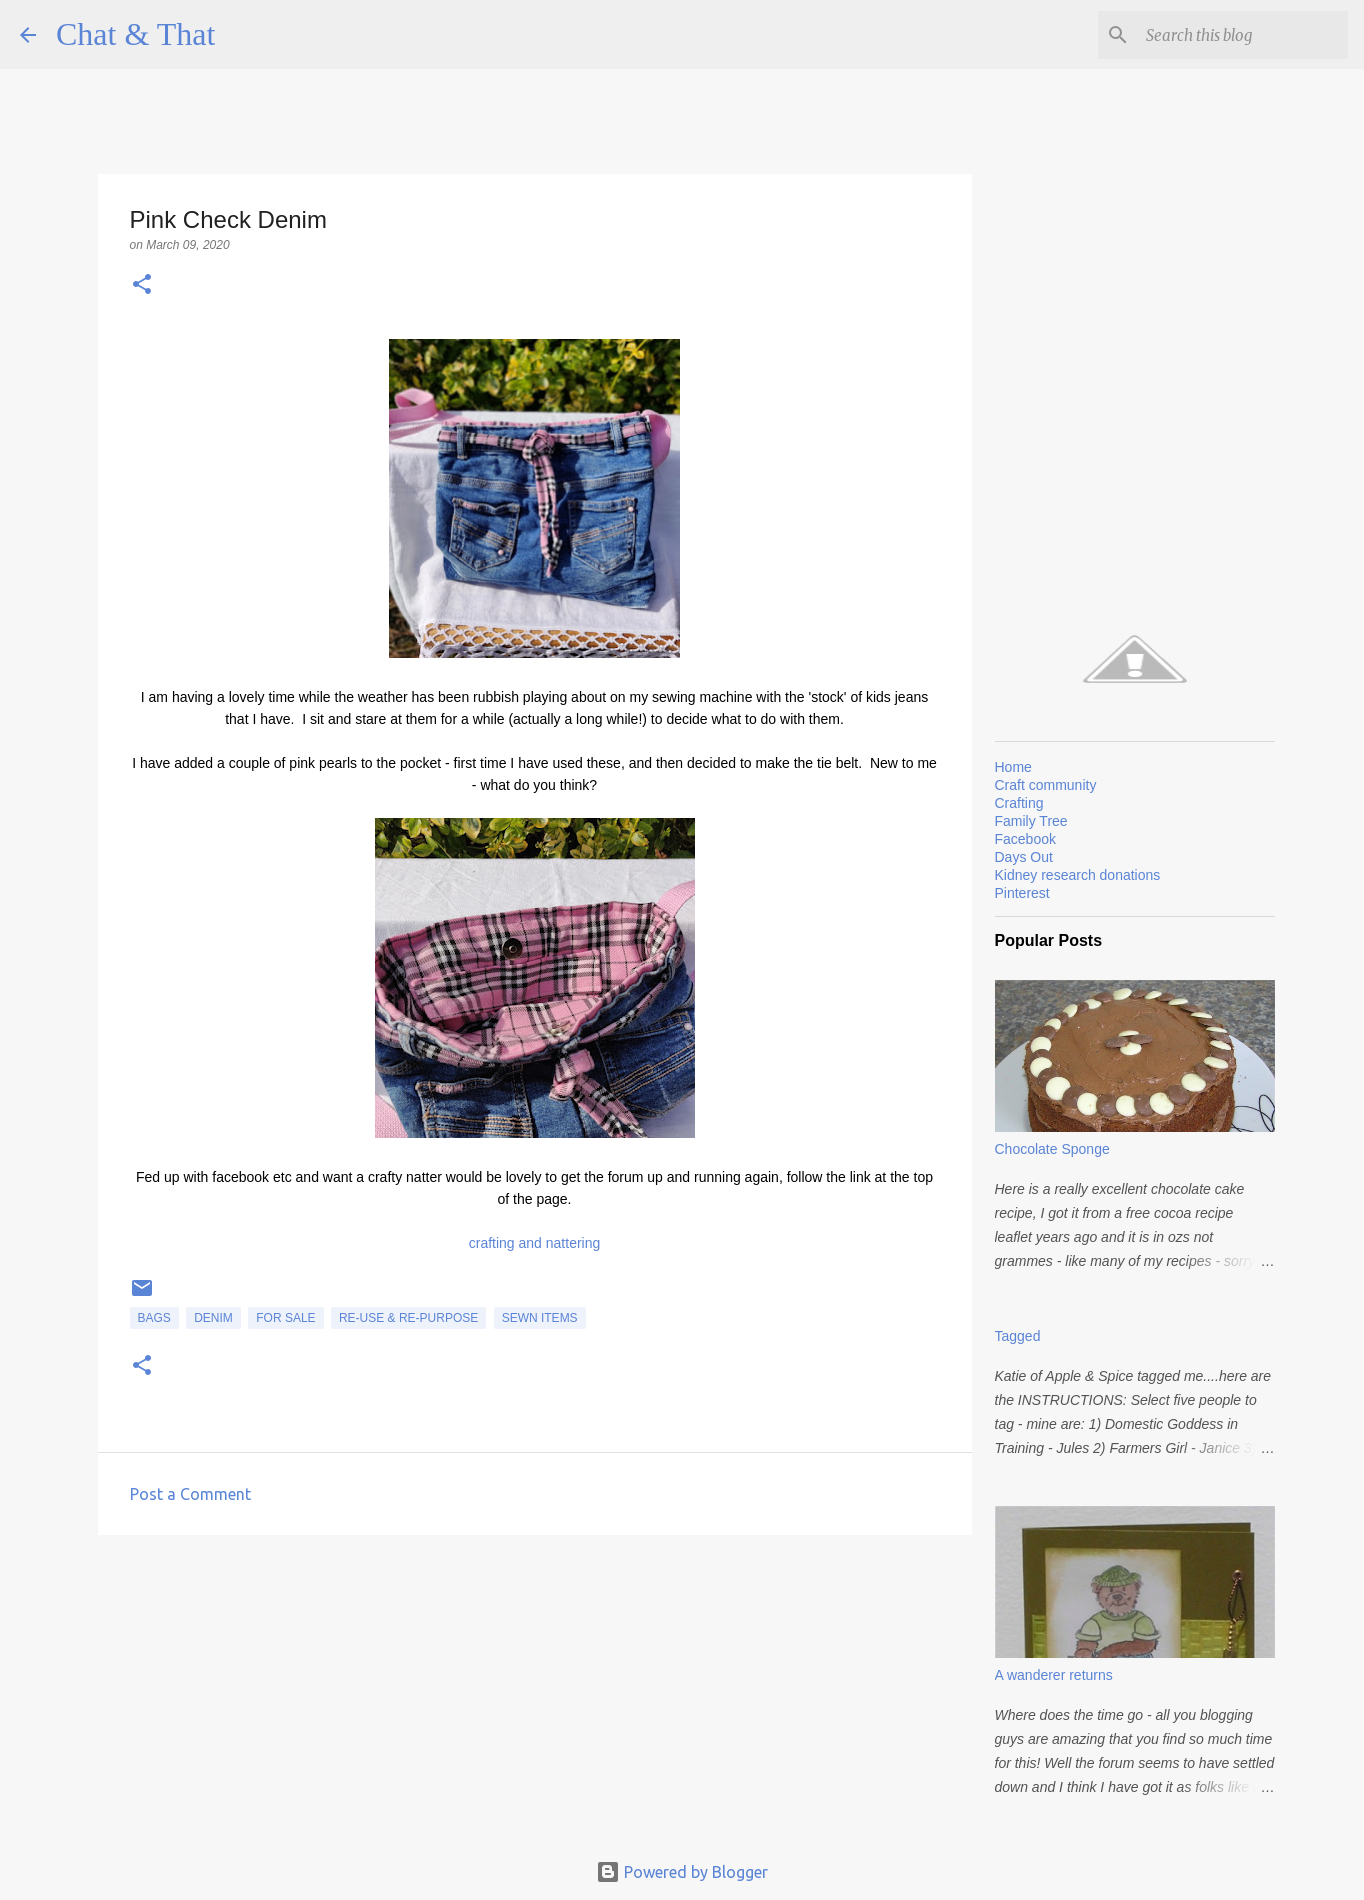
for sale (285, 1318)
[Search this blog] (1243, 35)
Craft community (1046, 785)
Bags (154, 1318)
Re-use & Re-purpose (408, 1318)
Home (1013, 767)
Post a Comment (190, 1494)
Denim (213, 1318)
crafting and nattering (535, 1243)
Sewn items (540, 1318)
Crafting (1019, 803)
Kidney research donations (1078, 875)
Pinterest (1022, 893)
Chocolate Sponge (1052, 1149)
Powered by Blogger (682, 1872)
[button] (142, 285)
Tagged (1018, 1336)
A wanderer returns (1054, 1675)
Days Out (1024, 857)
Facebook (1025, 839)
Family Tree (1031, 821)
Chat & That (135, 34)
